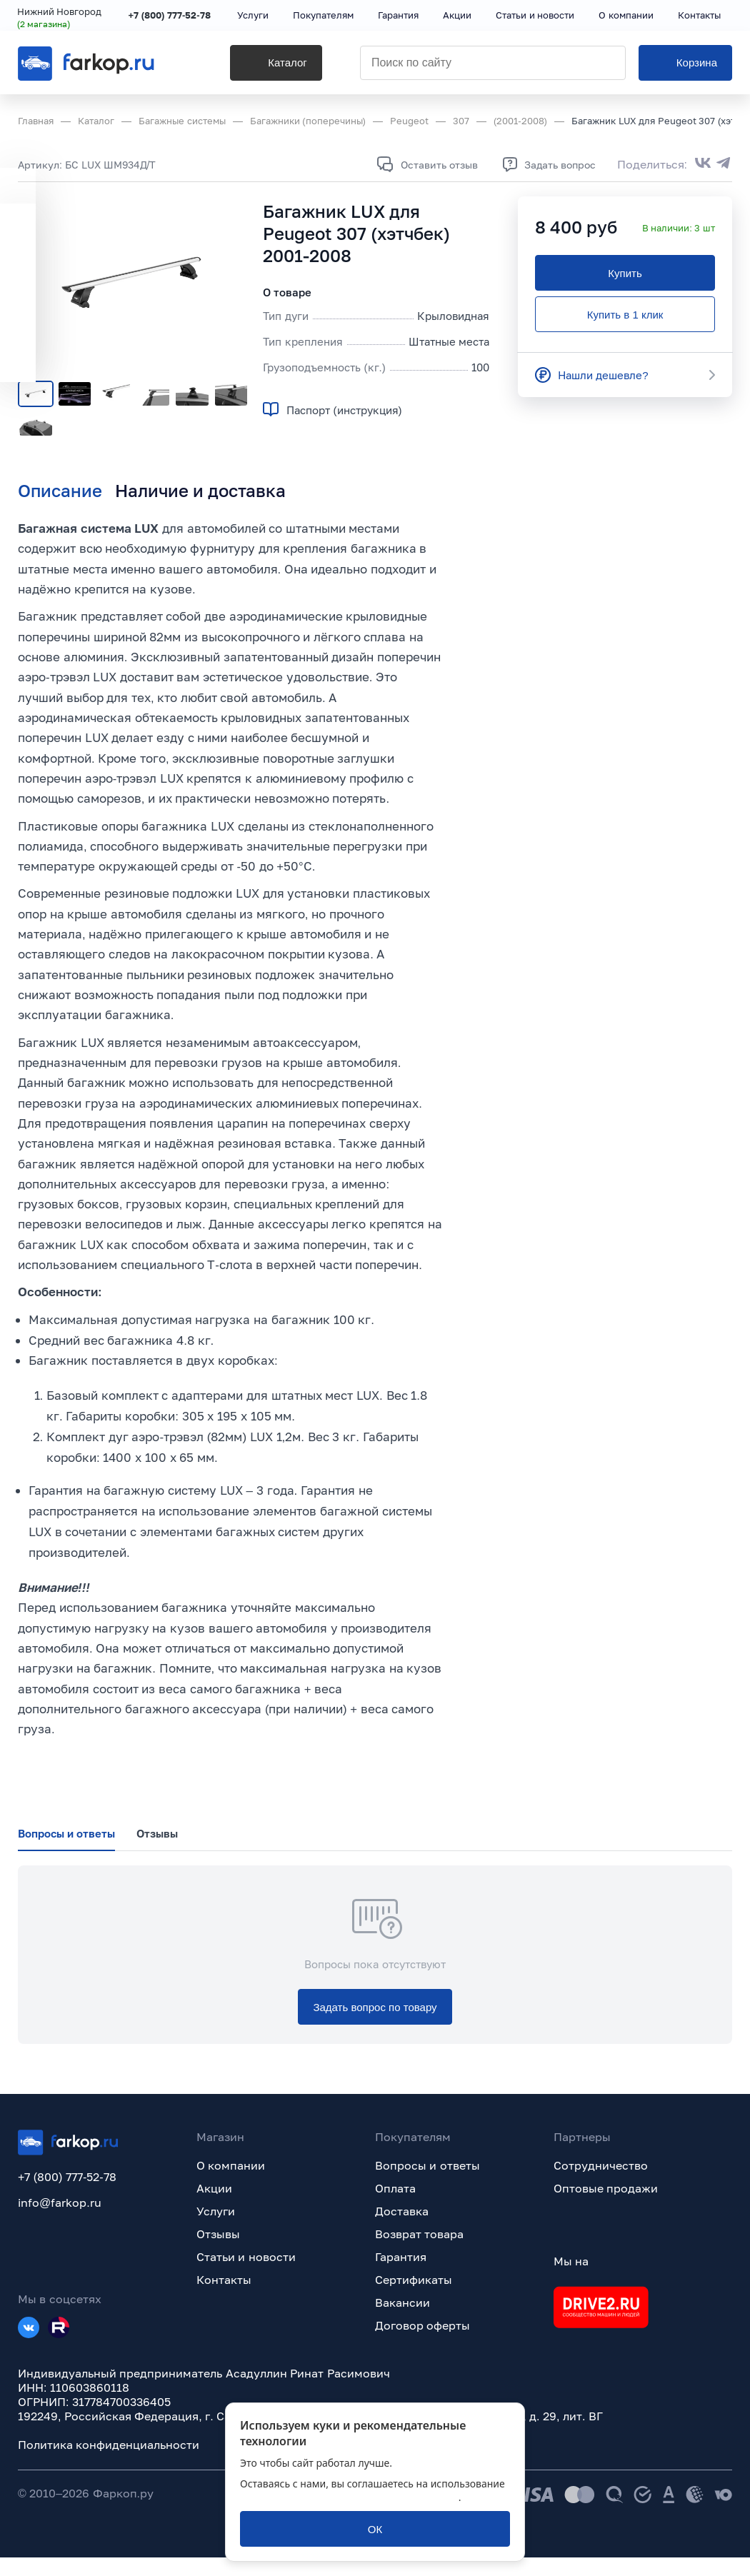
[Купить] (625, 273)
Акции (214, 2207)
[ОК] (375, 2529)
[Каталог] (264, 65)
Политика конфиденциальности (108, 2463)
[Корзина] (685, 65)
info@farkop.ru (59, 2221)
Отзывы (218, 2252)
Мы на (571, 2279)
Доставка (402, 2229)
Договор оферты (422, 2344)
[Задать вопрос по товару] (374, 2025)
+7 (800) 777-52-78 (170, 15)
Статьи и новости (246, 2275)
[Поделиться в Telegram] (723, 164)
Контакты (223, 2298)
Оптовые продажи (606, 2207)
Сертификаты (413, 2298)
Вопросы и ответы (427, 2184)
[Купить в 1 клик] (625, 314)
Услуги (215, 2229)
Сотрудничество (601, 2184)
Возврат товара (419, 2252)
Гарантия (400, 2275)
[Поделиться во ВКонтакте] (702, 164)
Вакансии (402, 2321)
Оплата (395, 2207)
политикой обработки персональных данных (349, 2497)
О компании (230, 2184)
